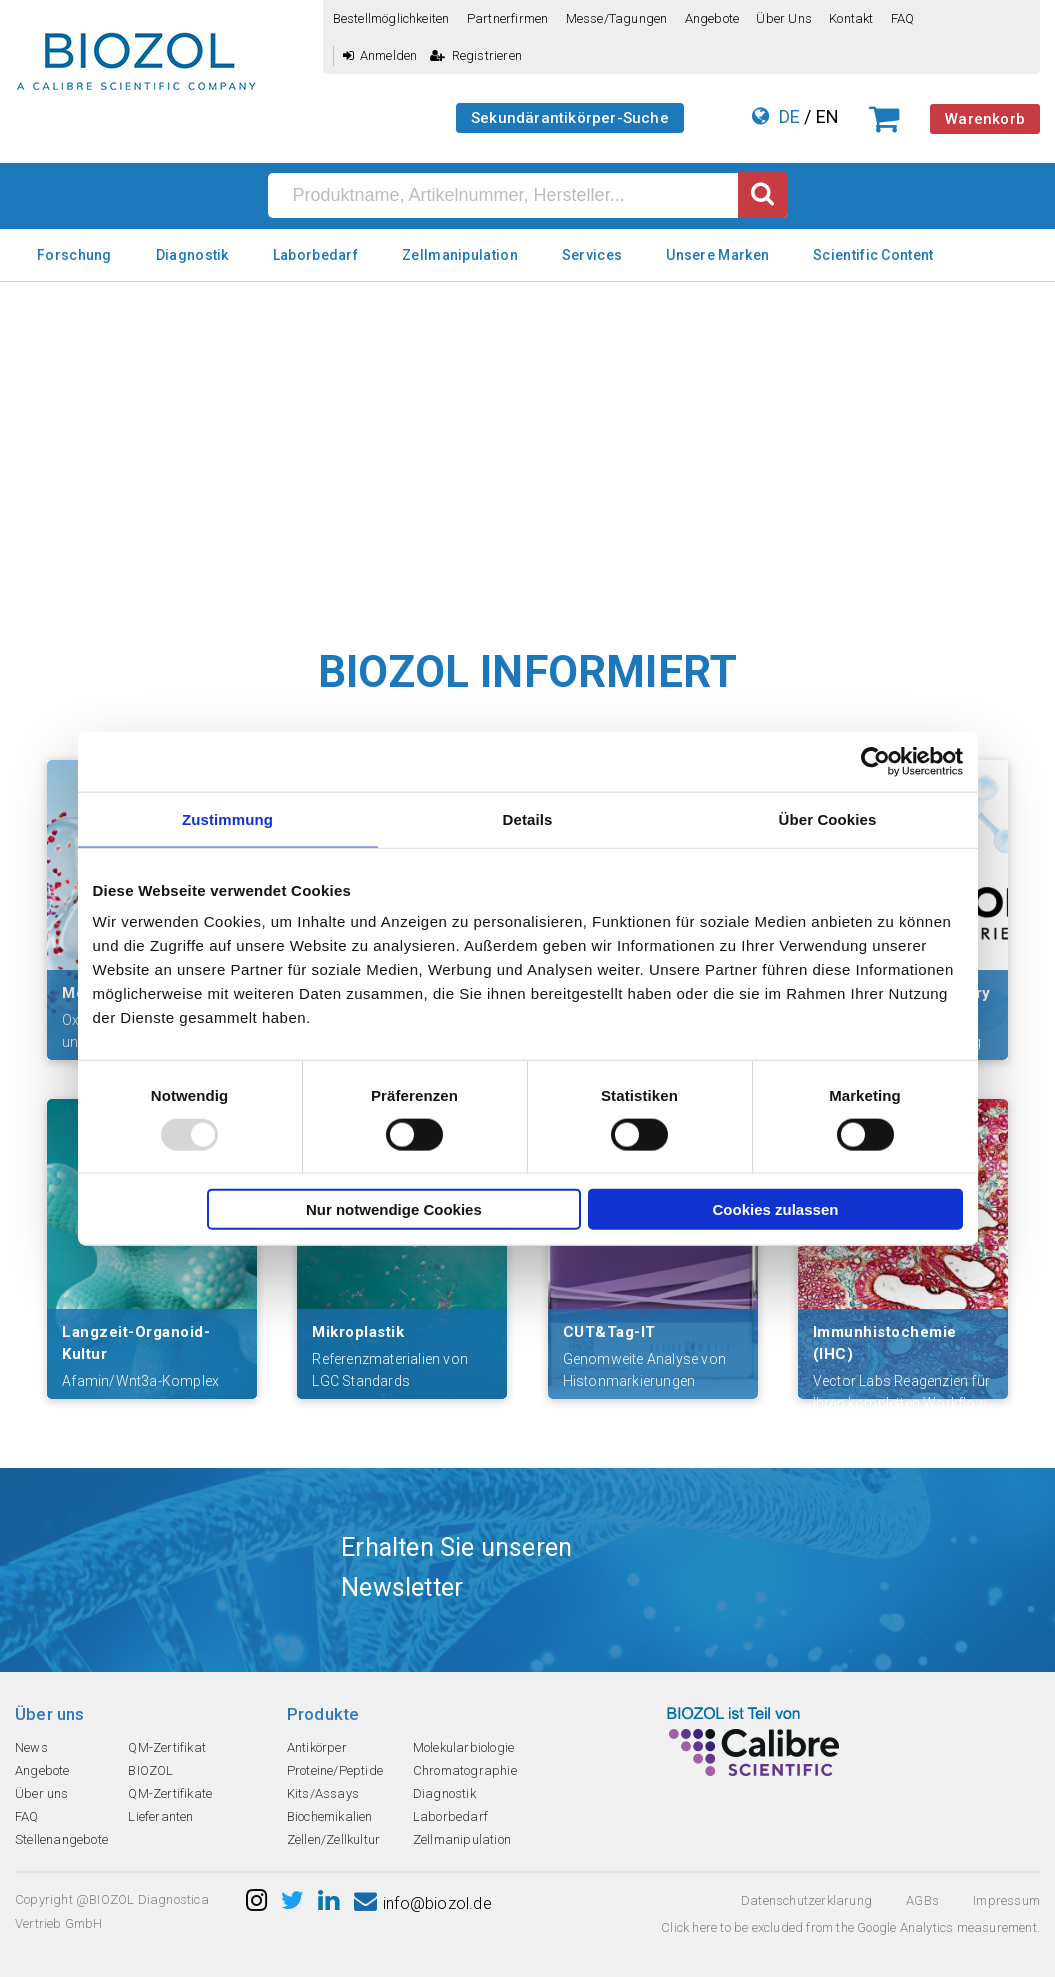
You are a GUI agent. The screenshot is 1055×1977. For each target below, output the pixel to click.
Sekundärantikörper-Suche (570, 118)
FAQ (903, 18)
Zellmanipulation (460, 255)
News (31, 1747)
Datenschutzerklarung (806, 1900)
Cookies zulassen (776, 1209)
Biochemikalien (330, 1816)
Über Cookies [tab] (828, 818)
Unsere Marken (717, 255)
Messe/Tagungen (617, 18)
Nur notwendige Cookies (394, 1209)
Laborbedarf (315, 255)
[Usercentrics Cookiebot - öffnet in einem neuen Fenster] (875, 761)
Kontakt (851, 18)
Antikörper (317, 1747)
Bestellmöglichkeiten (391, 18)
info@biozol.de (423, 1903)
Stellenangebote (61, 1839)
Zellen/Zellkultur (333, 1839)
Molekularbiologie (463, 1747)
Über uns (784, 18)
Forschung (74, 255)
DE (789, 116)
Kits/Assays (323, 1793)
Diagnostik (192, 255)
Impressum (1006, 1900)
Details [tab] (528, 818)
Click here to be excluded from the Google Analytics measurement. (850, 1927)
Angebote (712, 18)
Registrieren (476, 55)
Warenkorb (985, 119)
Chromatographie (465, 1770)
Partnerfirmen (508, 18)
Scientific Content (873, 255)
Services (592, 255)
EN (827, 116)
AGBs (922, 1900)
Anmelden (380, 55)
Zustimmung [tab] (227, 818)
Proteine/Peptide (335, 1770)
